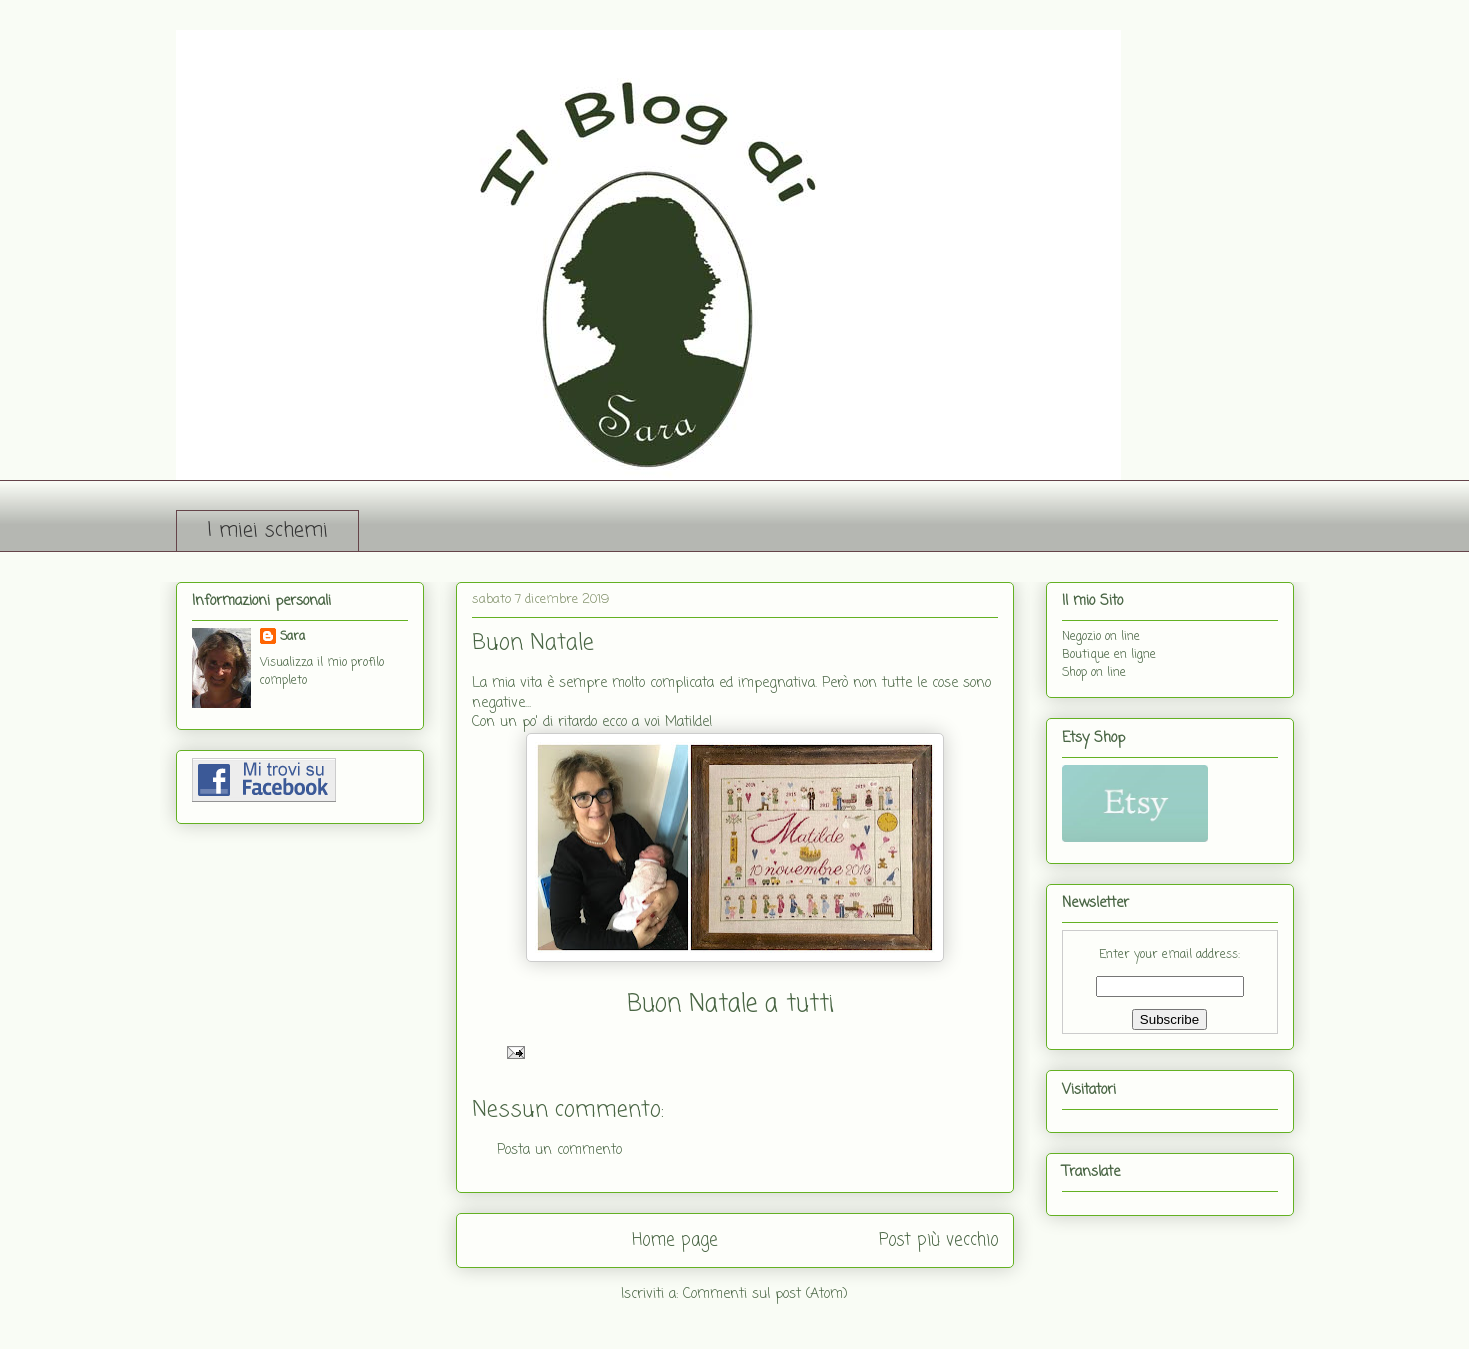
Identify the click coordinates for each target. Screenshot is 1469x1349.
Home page (675, 1240)
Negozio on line (1101, 637)
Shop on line (1094, 673)
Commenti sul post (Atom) (765, 1294)
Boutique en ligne (1109, 655)
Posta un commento (559, 1150)
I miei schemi (267, 530)
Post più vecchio (938, 1240)
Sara (292, 637)
